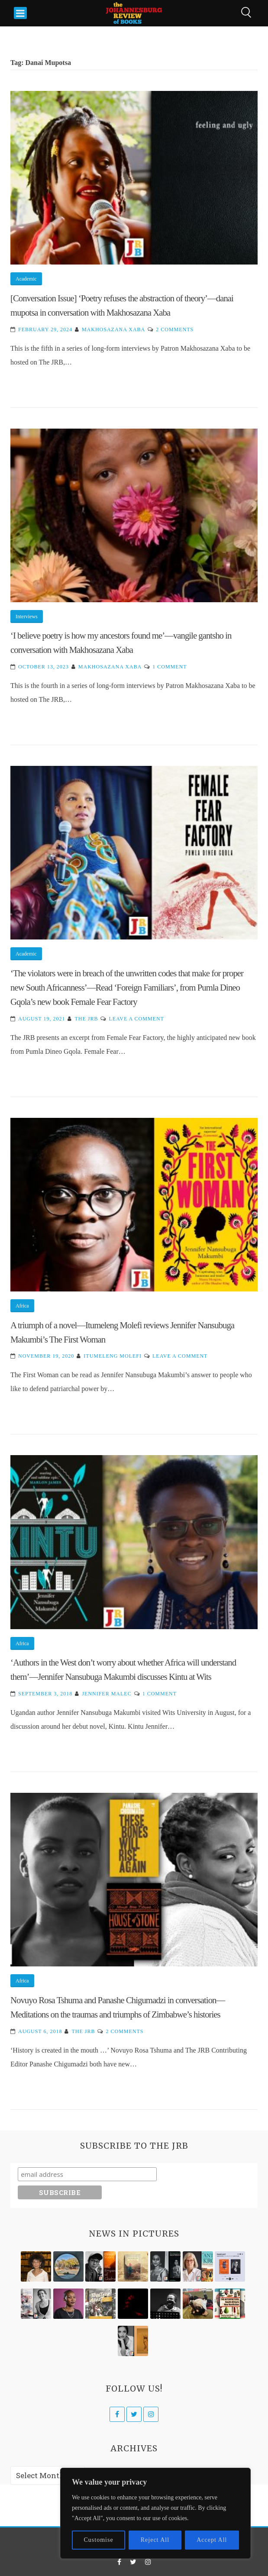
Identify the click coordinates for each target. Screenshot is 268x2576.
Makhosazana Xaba (113, 329)
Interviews (27, 616)
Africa (22, 1306)
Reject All (155, 2540)
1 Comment (169, 667)
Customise (98, 2540)
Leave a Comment (136, 1019)
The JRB (86, 1019)
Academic (26, 279)
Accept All (212, 2540)
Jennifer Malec (106, 1694)
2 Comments (175, 329)
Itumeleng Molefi (113, 1356)
